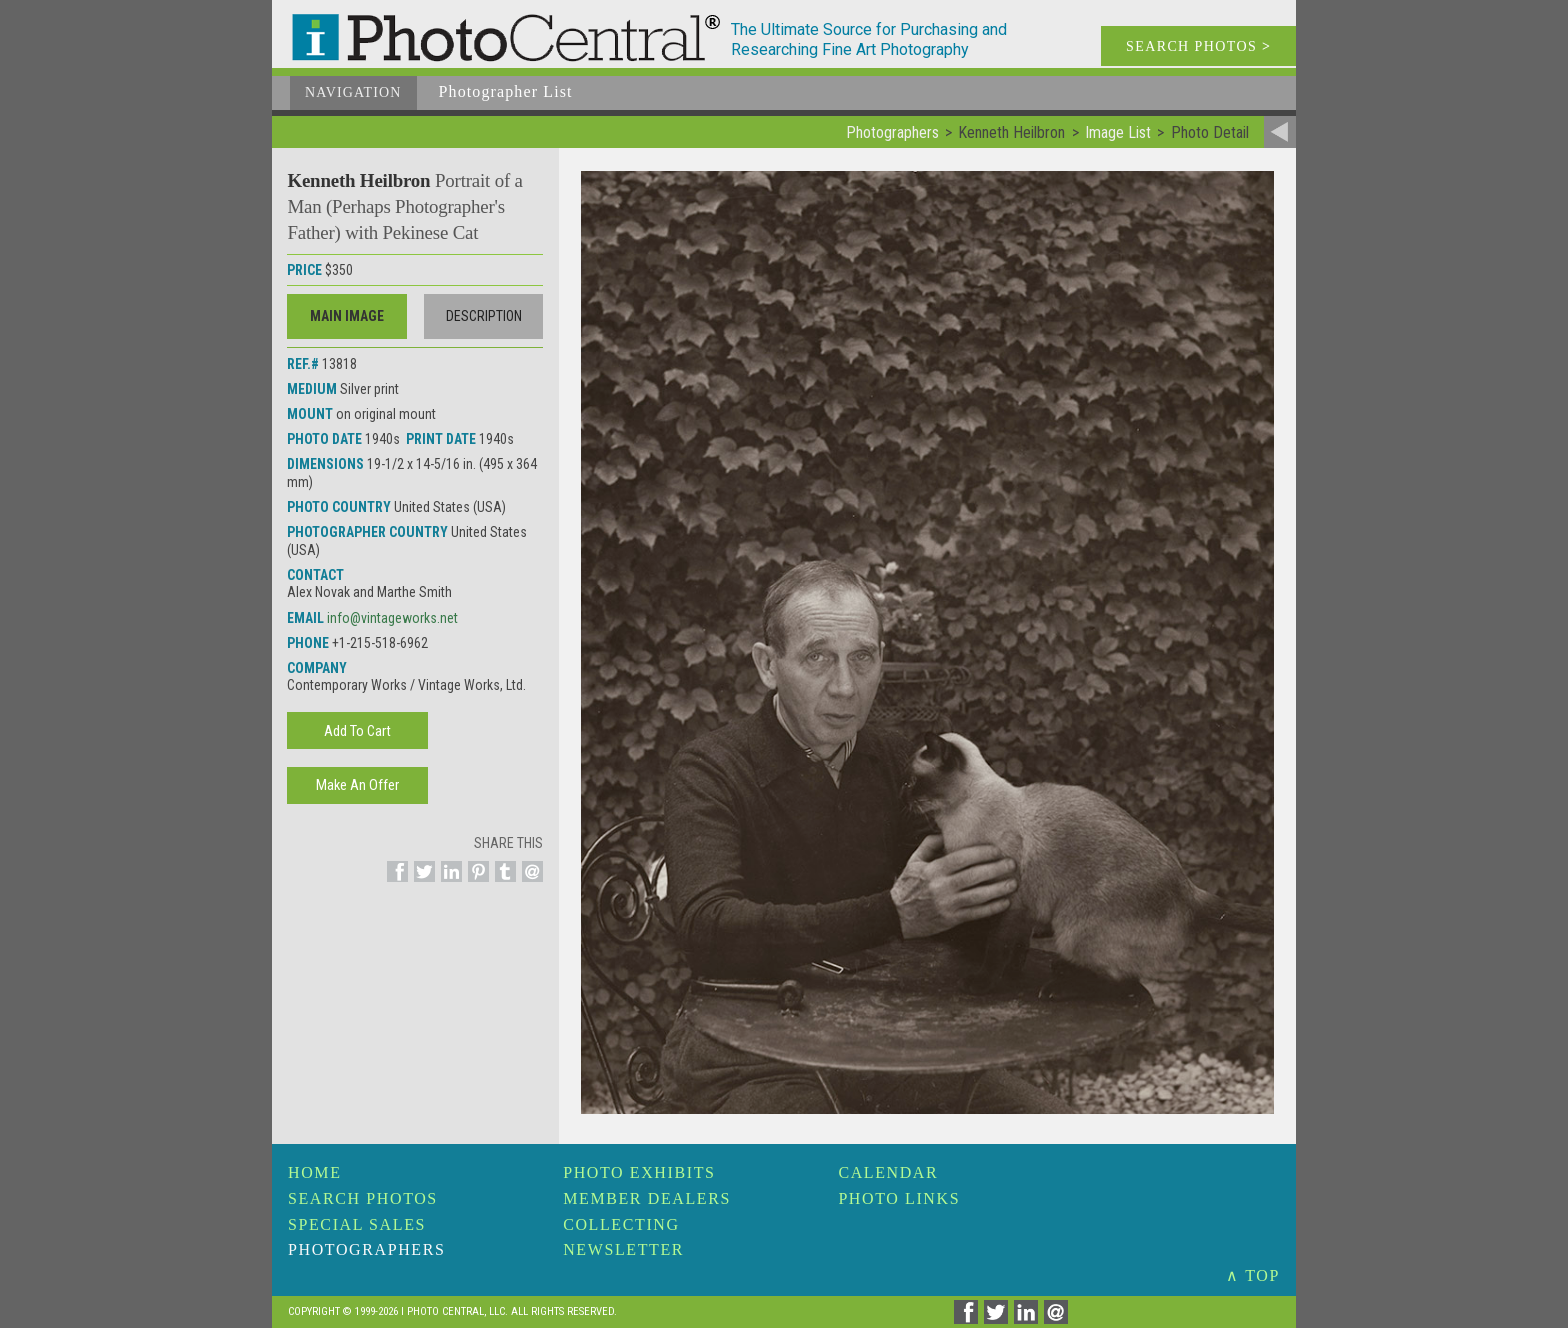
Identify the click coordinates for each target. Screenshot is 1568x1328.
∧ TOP (1253, 1275)
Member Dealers (647, 1198)
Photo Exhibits (639, 1172)
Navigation (353, 92)
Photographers (366, 1249)
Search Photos (363, 1198)
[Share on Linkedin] (448, 883)
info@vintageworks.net (392, 618)
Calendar (888, 1172)
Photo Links (899, 1198)
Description (484, 316)
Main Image (347, 316)
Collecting (621, 1224)
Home (315, 1172)
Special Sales (357, 1224)
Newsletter (623, 1249)
